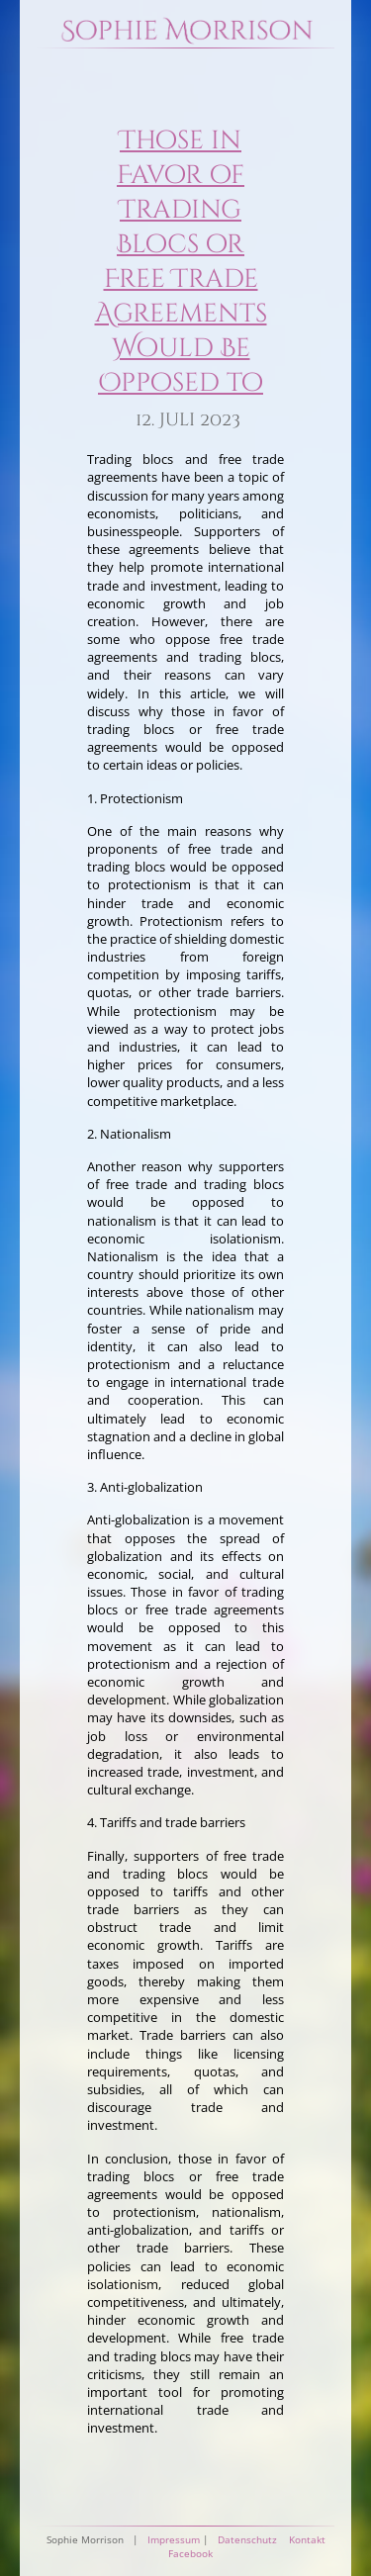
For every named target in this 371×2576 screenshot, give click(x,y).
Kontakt (307, 2539)
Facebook (190, 2553)
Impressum (173, 2539)
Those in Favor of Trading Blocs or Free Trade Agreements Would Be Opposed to (181, 262)
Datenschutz (247, 2539)
